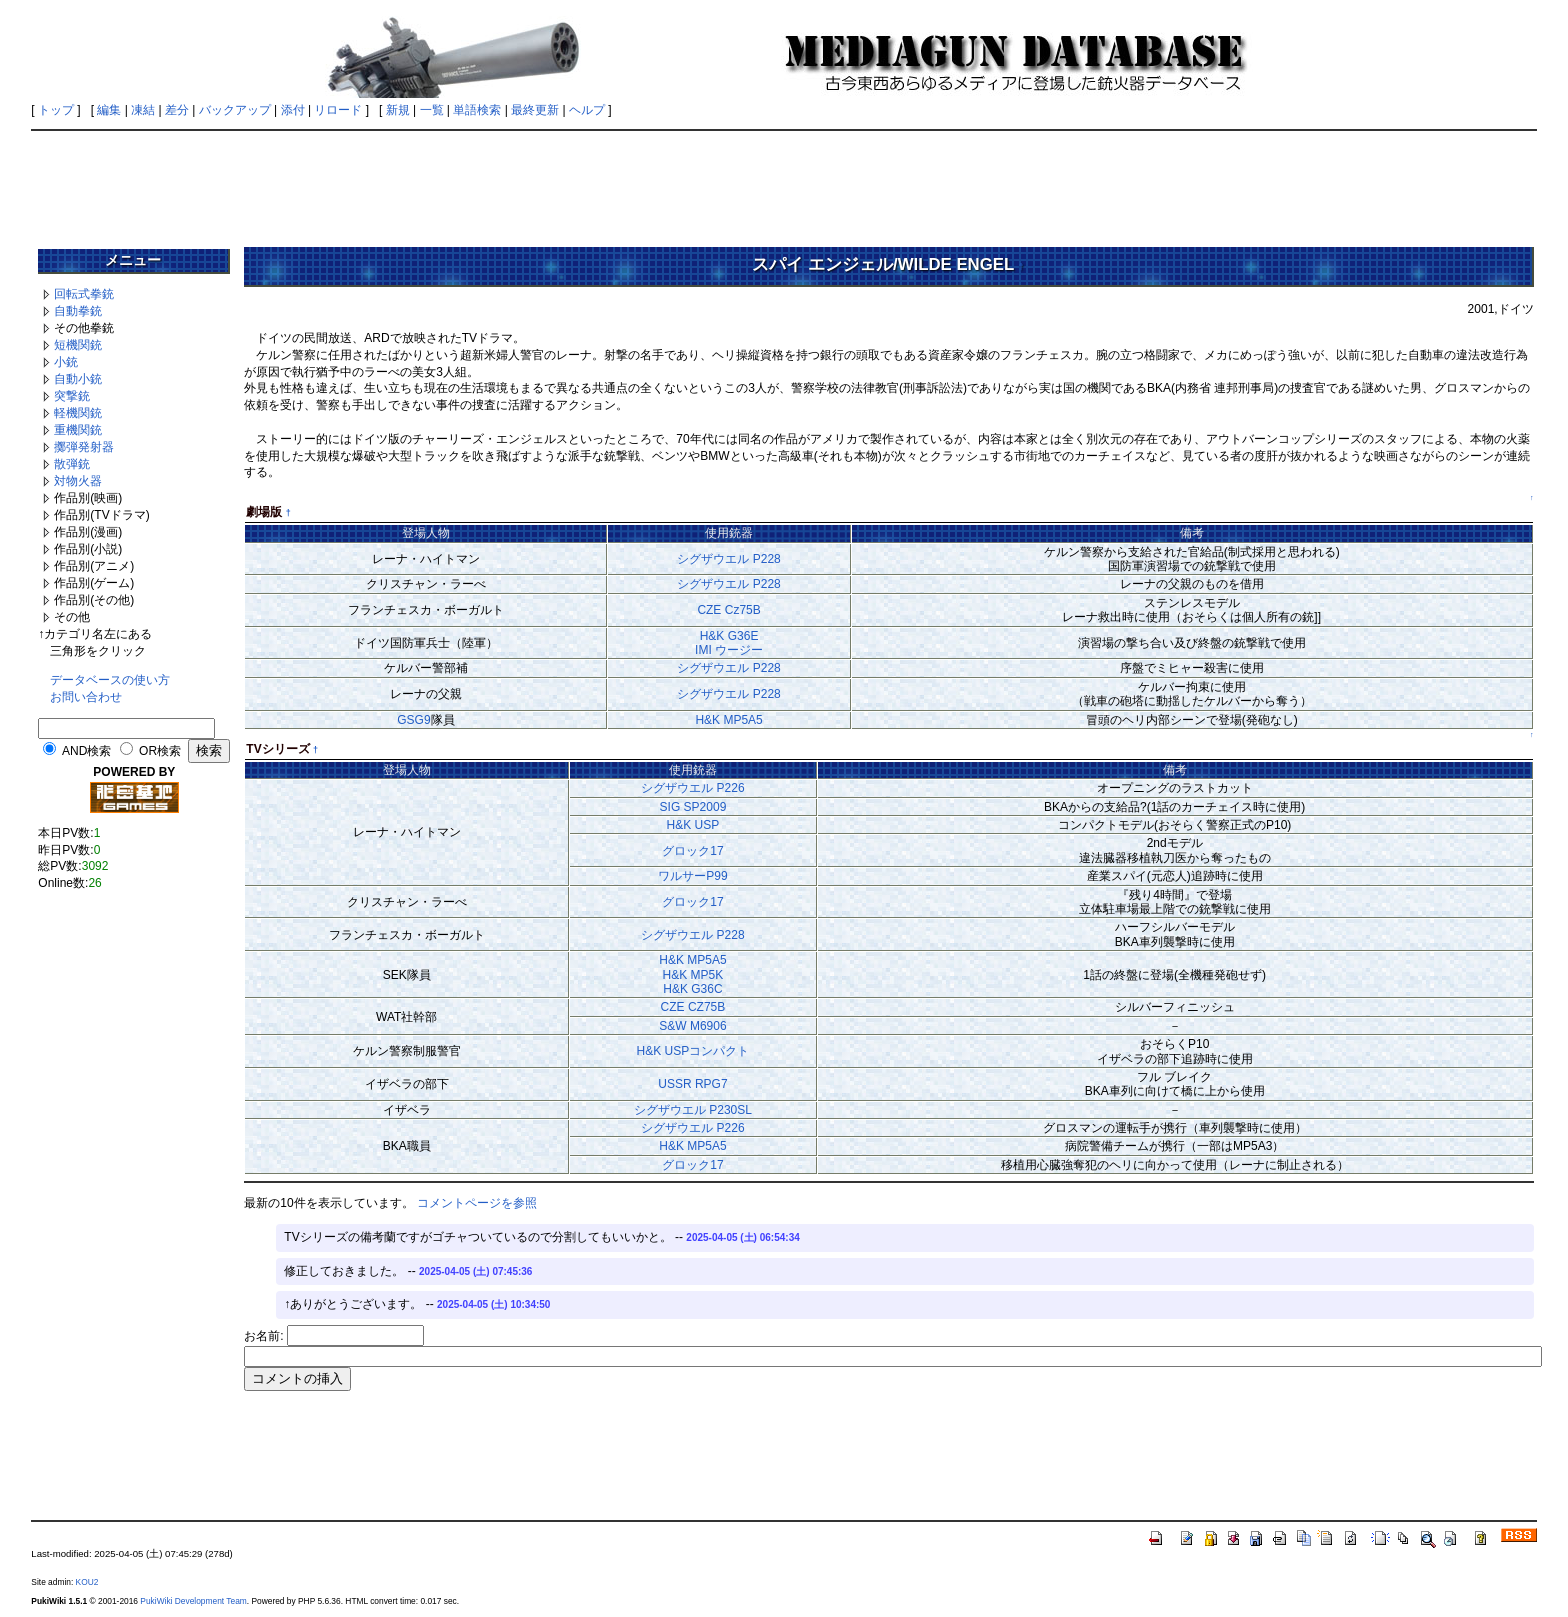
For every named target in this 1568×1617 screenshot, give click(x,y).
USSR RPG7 (692, 1084)
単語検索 (477, 110)
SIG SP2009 (693, 807)
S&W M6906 (692, 1026)
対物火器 (78, 481)
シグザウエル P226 (692, 788)
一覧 (432, 110)
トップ (56, 110)
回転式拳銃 (84, 294)
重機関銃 (78, 430)
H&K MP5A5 (728, 720)
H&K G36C (692, 989)
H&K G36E (729, 636)
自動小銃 (78, 379)
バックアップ (235, 110)
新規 (398, 110)
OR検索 (160, 751)
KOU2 (87, 1582)
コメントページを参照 (477, 1203)
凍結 (143, 110)
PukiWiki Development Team (193, 1601)
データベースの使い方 (110, 680)
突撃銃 (72, 396)
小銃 (66, 362)
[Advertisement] (784, 182)
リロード (338, 110)
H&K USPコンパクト (693, 1051)
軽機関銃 (78, 413)
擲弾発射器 (84, 447)
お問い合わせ (86, 697)
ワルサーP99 (692, 876)
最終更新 (535, 110)
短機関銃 (78, 345)
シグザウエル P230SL (693, 1110)
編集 (109, 110)
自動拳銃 (78, 311)
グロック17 (692, 851)
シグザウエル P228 (728, 559)
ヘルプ (587, 110)
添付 (293, 110)
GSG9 (413, 720)
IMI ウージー (729, 650)
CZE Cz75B (728, 610)
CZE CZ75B (693, 1007)
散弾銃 (72, 464)
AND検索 (86, 751)
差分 (177, 110)
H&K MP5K (693, 975)
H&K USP (693, 825)
